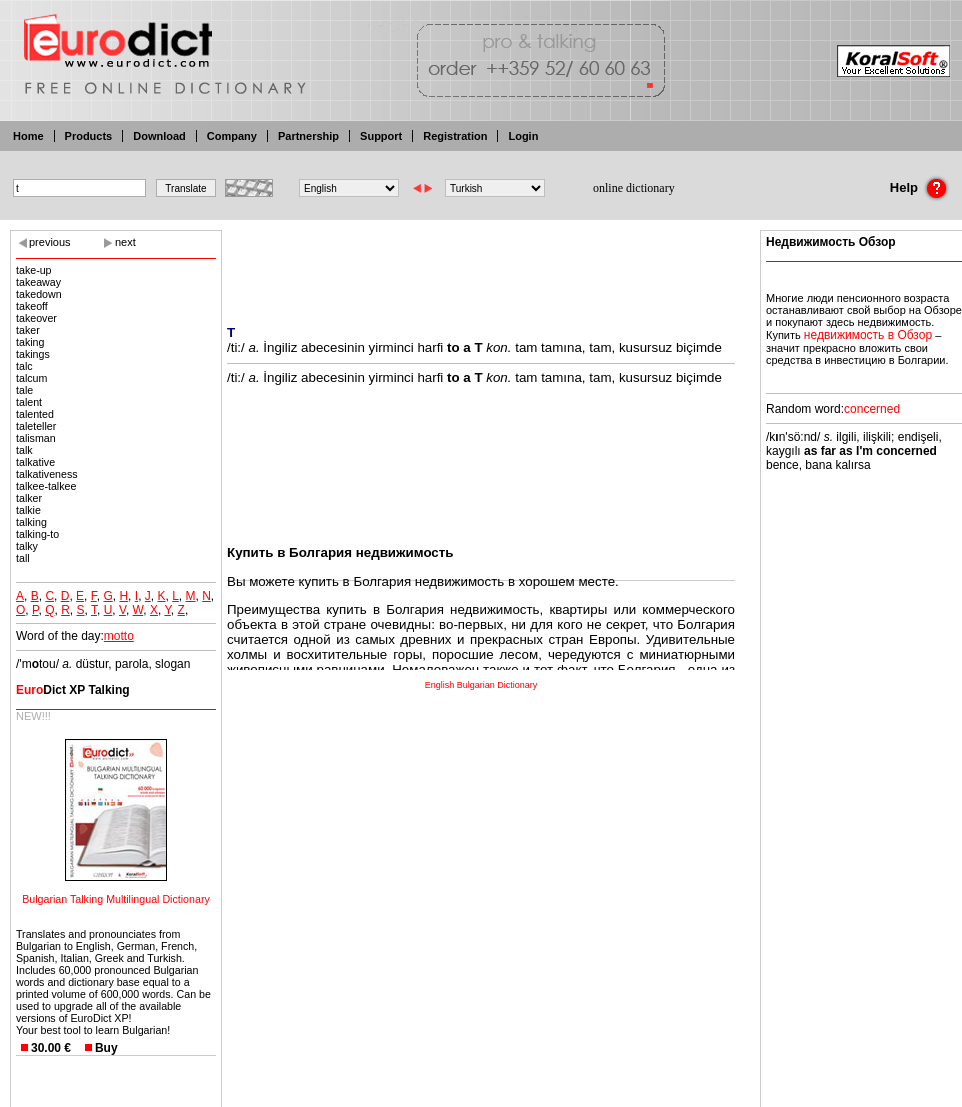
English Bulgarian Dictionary (481, 685)
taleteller (36, 426)
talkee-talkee (46, 486)
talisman (36, 438)
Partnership (308, 136)
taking (30, 342)
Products (89, 136)
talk (24, 450)
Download (159, 136)
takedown (39, 294)
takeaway (38, 282)
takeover (36, 318)
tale (24, 390)
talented (35, 414)
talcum (31, 378)
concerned (872, 409)
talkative (35, 462)
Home (28, 136)
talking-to (37, 534)
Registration (455, 136)
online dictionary (634, 188)
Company (232, 136)
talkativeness (47, 474)
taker (28, 330)
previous (50, 242)
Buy (106, 1048)
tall (23, 558)
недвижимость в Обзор (868, 335)
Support (381, 136)
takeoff (32, 306)
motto (119, 636)
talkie (28, 510)
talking (31, 522)
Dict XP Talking (73, 690)
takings (33, 354)
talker (29, 498)
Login (523, 136)
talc (24, 366)
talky (27, 546)
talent (29, 402)
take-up (34, 270)
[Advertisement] (481, 265)
